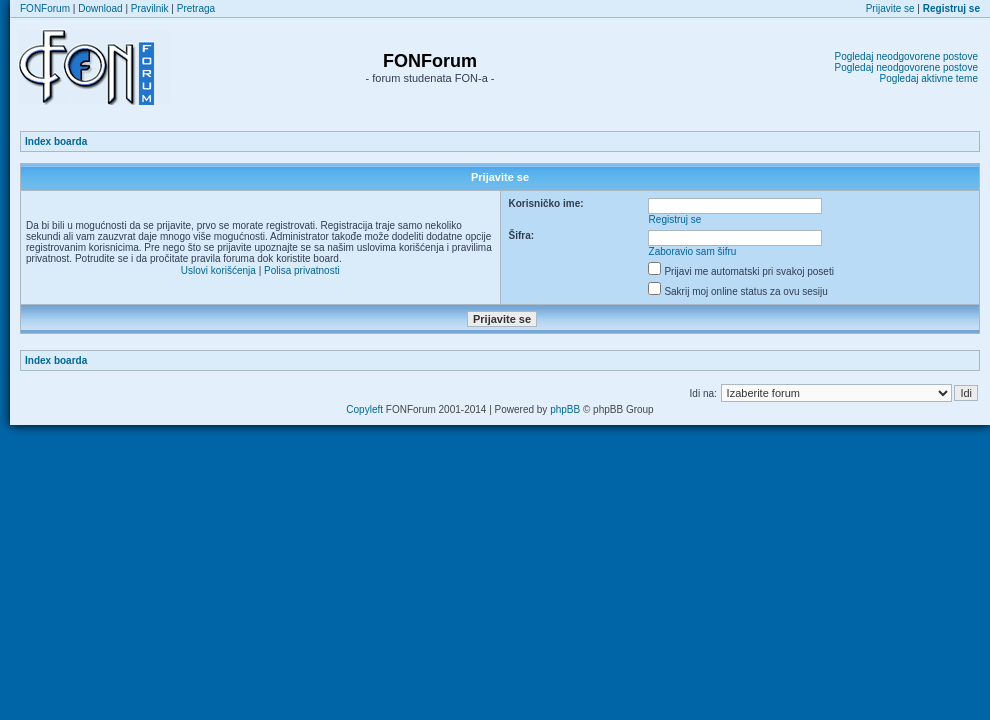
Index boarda (56, 141)
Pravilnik (150, 8)
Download (100, 8)
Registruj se (675, 219)
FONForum (45, 8)
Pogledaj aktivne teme (929, 78)
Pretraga (196, 8)
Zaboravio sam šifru (693, 251)
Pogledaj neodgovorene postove (906, 56)
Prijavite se (890, 8)
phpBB (565, 409)
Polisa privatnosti (302, 270)
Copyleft (364, 409)
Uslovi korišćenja (218, 270)
